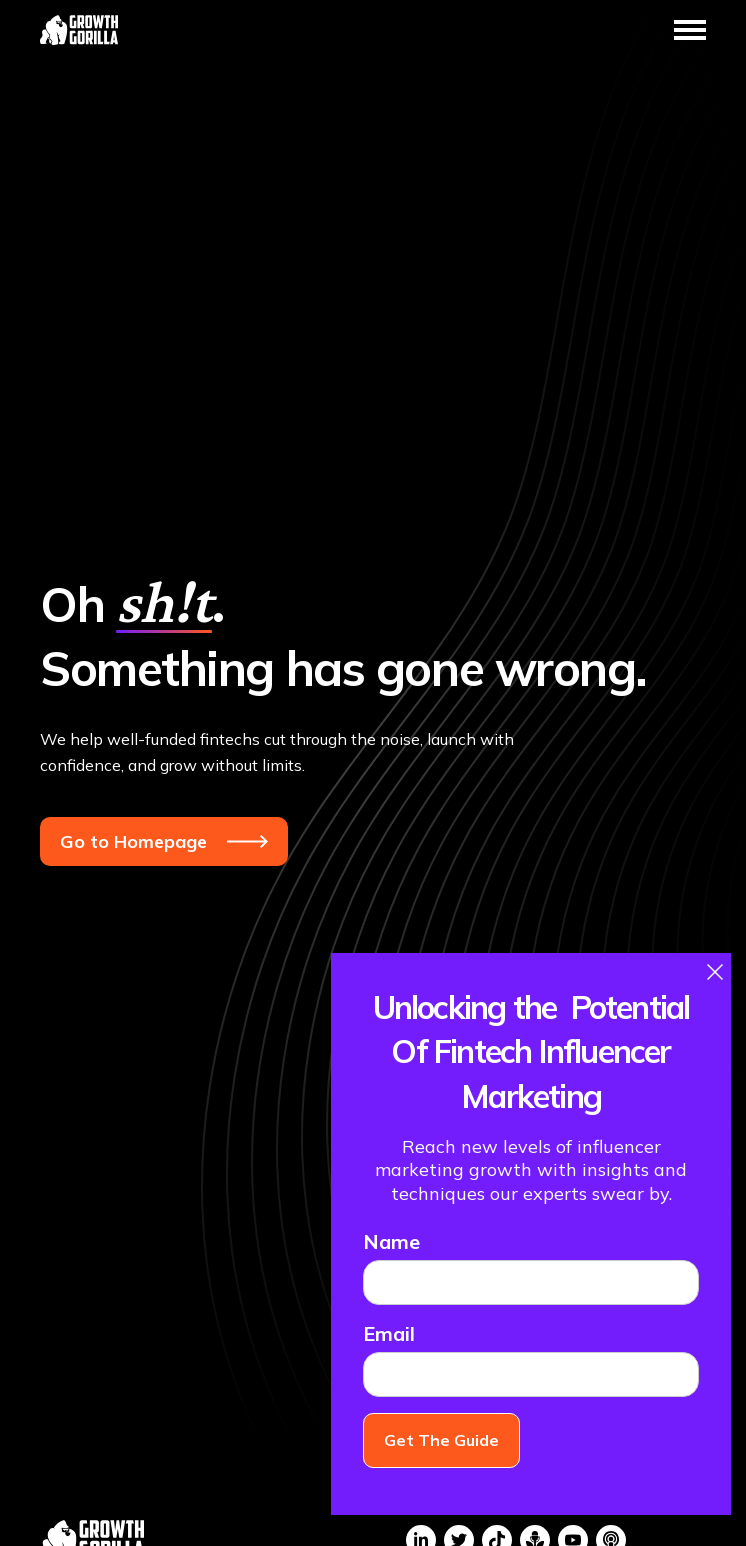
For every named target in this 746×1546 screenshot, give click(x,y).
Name (391, 1241)
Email (389, 1333)
